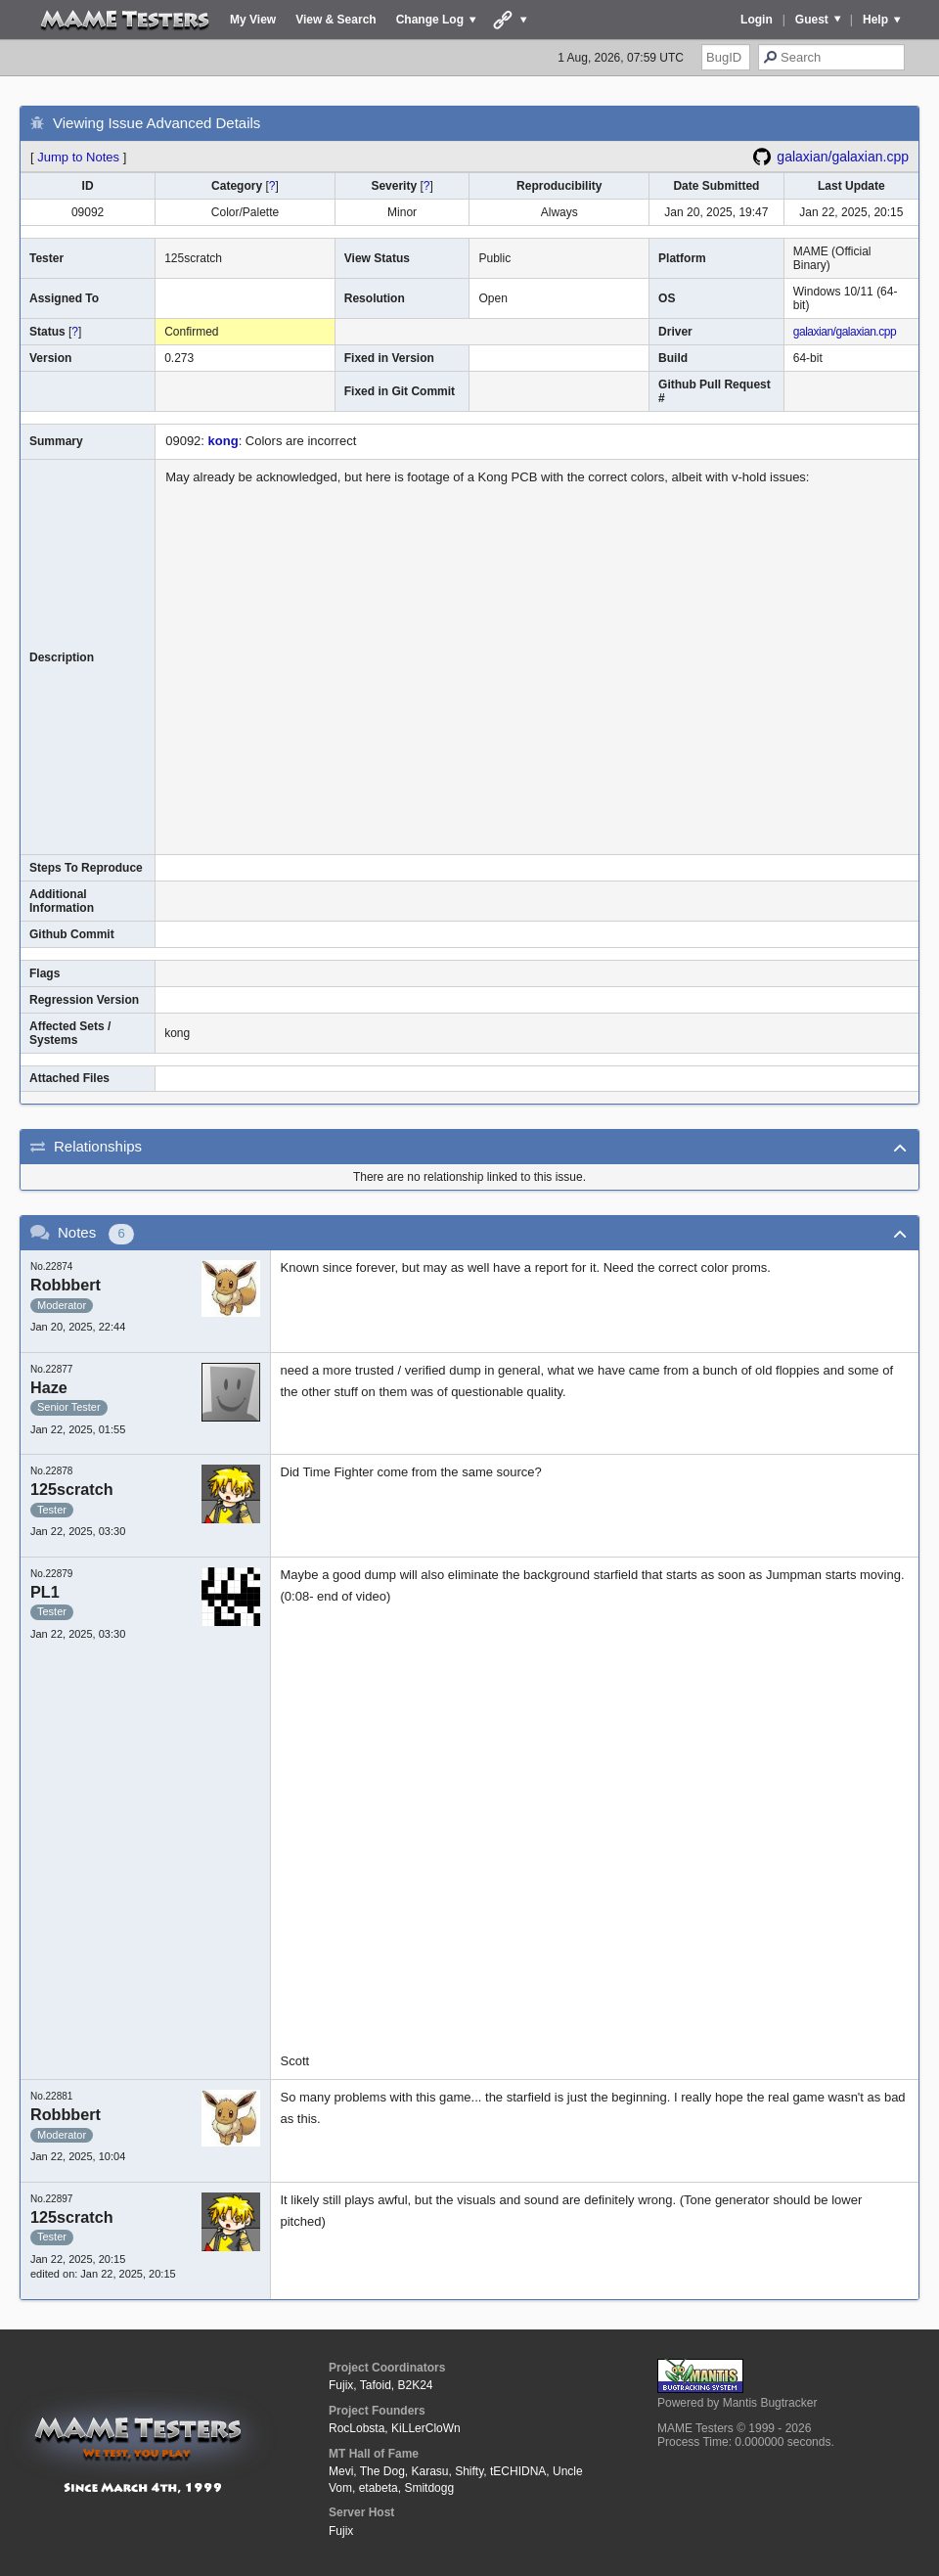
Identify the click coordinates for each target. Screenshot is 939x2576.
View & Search (336, 19)
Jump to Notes (78, 157)
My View (253, 19)
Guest (811, 19)
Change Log (430, 19)
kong (223, 440)
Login (756, 19)
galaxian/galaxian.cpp (843, 156)
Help (875, 19)
